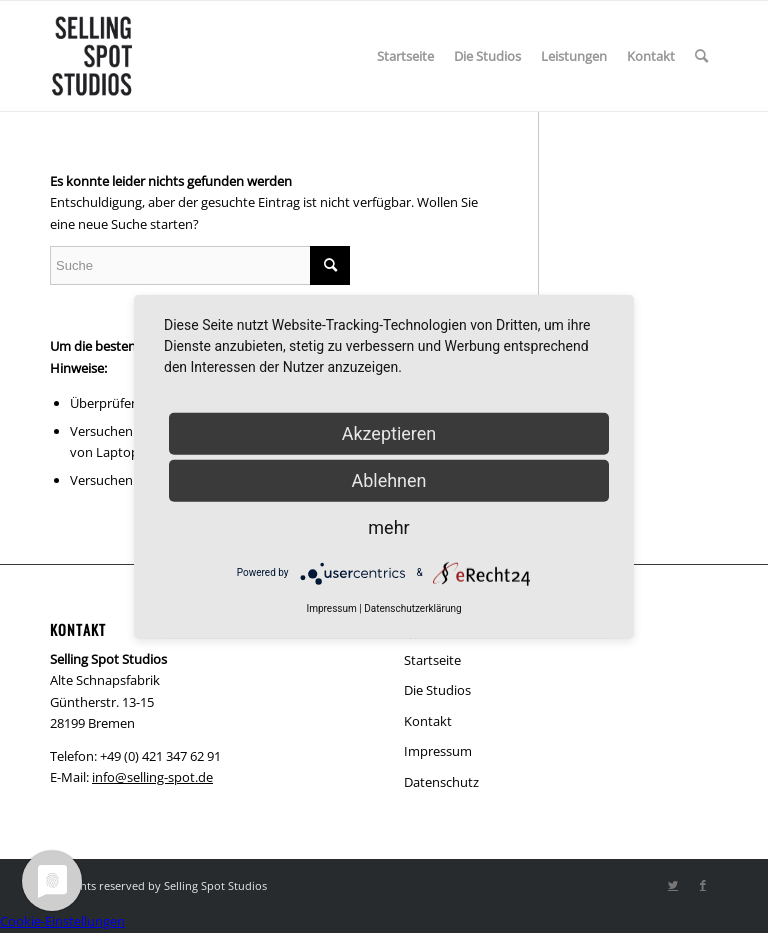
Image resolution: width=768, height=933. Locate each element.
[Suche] (701, 56)
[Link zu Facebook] (703, 885)
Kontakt (428, 721)
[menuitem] (405, 56)
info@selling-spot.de (152, 777)
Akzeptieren (389, 432)
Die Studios (437, 690)
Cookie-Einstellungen (62, 921)
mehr (388, 526)
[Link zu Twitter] (673, 885)
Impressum (438, 751)
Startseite (432, 660)
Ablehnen (388, 479)
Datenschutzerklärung (412, 607)
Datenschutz (441, 782)
